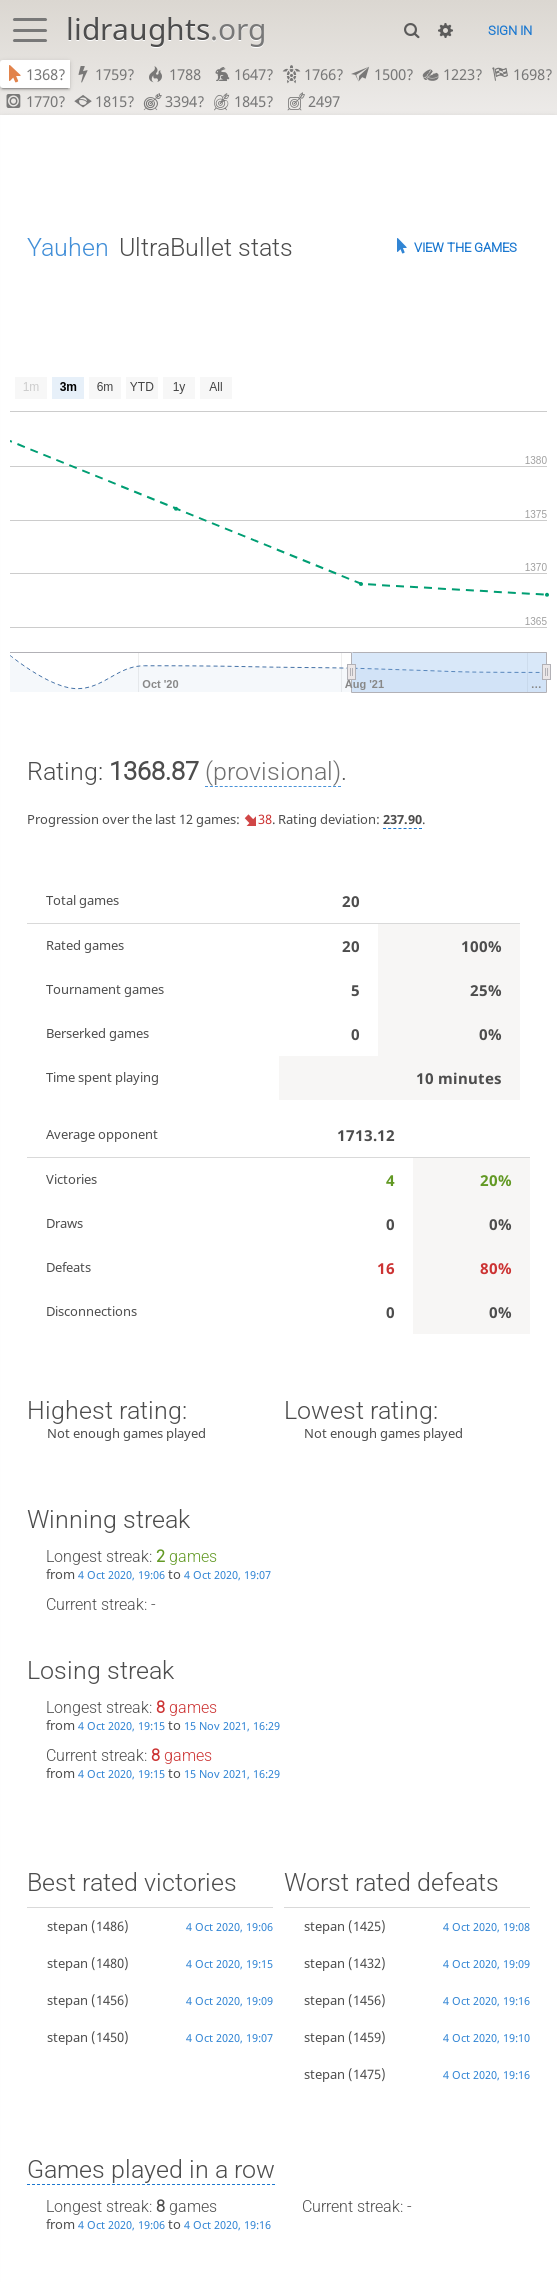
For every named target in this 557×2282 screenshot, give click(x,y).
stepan (67, 1928)
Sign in (510, 30)
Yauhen (68, 249)
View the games (465, 249)
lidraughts (166, 28)
